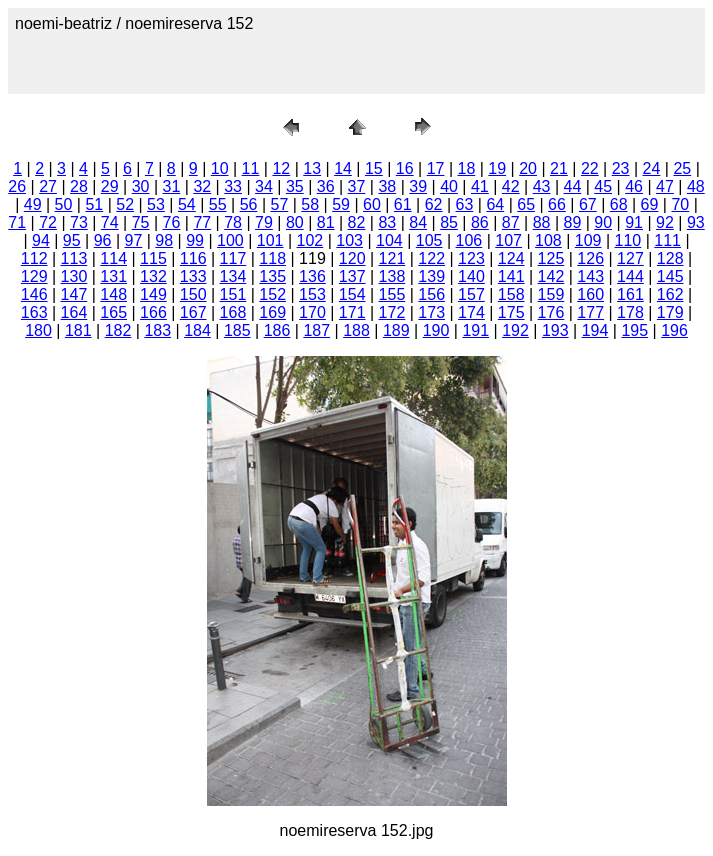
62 (434, 204)
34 (264, 186)
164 (74, 312)
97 (134, 240)
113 (74, 258)
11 (251, 168)
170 (312, 312)
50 (64, 204)
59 (341, 204)
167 (193, 312)
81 (326, 222)
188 (356, 330)
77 (202, 222)
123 (471, 258)
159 (551, 294)
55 (218, 204)
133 (193, 276)
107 (508, 240)
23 (621, 168)
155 (392, 294)
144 (630, 276)
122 (431, 258)
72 (48, 222)
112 (34, 258)
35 (295, 186)
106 (469, 240)
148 (113, 294)
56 (249, 204)
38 (387, 186)
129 (34, 276)
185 (237, 330)
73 (79, 222)
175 (511, 312)
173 (431, 312)
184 (197, 330)
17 (436, 168)
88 (542, 222)
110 (628, 240)
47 (665, 186)
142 (551, 276)
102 (310, 240)
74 (110, 222)
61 (403, 204)
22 (590, 168)
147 (74, 294)
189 (396, 330)
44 (573, 186)
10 (220, 168)
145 (670, 276)
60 (372, 204)
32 (202, 186)
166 (153, 312)
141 (511, 276)
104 (389, 240)
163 (34, 312)
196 (674, 330)
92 (665, 222)
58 (310, 204)
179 (670, 312)
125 (551, 258)
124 (511, 258)
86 (480, 222)
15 (374, 168)
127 (630, 258)
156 (431, 294)
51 (94, 204)
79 (264, 222)
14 (343, 168)
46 (634, 186)
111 (667, 240)
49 (33, 204)
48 (696, 186)
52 (125, 204)
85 (449, 222)
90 (603, 222)
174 (471, 312)
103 (349, 240)
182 (118, 330)
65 (526, 204)
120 (352, 258)
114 (113, 258)
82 (357, 222)
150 (193, 294)
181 (78, 330)
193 (555, 330)
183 (157, 330)
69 (650, 204)
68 (619, 204)
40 (449, 186)
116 (193, 258)
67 (588, 204)
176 (551, 312)
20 (528, 168)
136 (312, 276)
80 (295, 222)
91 (634, 222)
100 (230, 240)
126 (590, 258)
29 (110, 186)
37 (357, 186)
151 (233, 294)
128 (670, 258)
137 (352, 276)
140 (471, 276)
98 (164, 240)
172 (392, 312)
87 (511, 222)
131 (113, 276)
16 (405, 168)
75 (141, 222)
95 (72, 240)
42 (511, 186)
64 (495, 204)
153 (312, 294)
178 (630, 312)
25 (682, 168)
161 (630, 294)
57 (279, 204)
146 (34, 294)
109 (588, 240)
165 (113, 312)
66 (557, 204)
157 (471, 294)
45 (603, 186)
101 (270, 240)
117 (233, 258)
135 (272, 276)
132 (153, 276)
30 (141, 186)
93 (696, 222)
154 (352, 294)
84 (418, 222)
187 (316, 330)
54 (187, 204)
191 (475, 330)
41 (480, 186)
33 (233, 186)
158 (511, 294)
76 (172, 222)
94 (41, 240)
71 (17, 222)
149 (153, 294)
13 (312, 168)
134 (233, 276)
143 (590, 276)
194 (595, 330)
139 (431, 276)
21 (559, 168)
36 (326, 186)
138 (392, 276)
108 (548, 240)
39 (418, 186)
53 (156, 204)
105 (429, 240)
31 (172, 186)
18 (467, 168)
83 (387, 222)
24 (652, 168)
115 (153, 258)
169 (272, 312)
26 (17, 186)
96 (103, 240)
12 (281, 168)
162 (670, 294)
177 (590, 312)
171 (352, 312)
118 (272, 258)
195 (634, 330)
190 (436, 330)
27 (48, 186)
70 (680, 204)
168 (233, 312)
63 (465, 204)
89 (573, 222)
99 (195, 240)
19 (497, 168)
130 (74, 276)
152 (272, 294)
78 (233, 222)
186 (277, 330)
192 (515, 330)
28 (79, 186)
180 (38, 330)
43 (542, 186)
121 (392, 258)
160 (590, 294)
